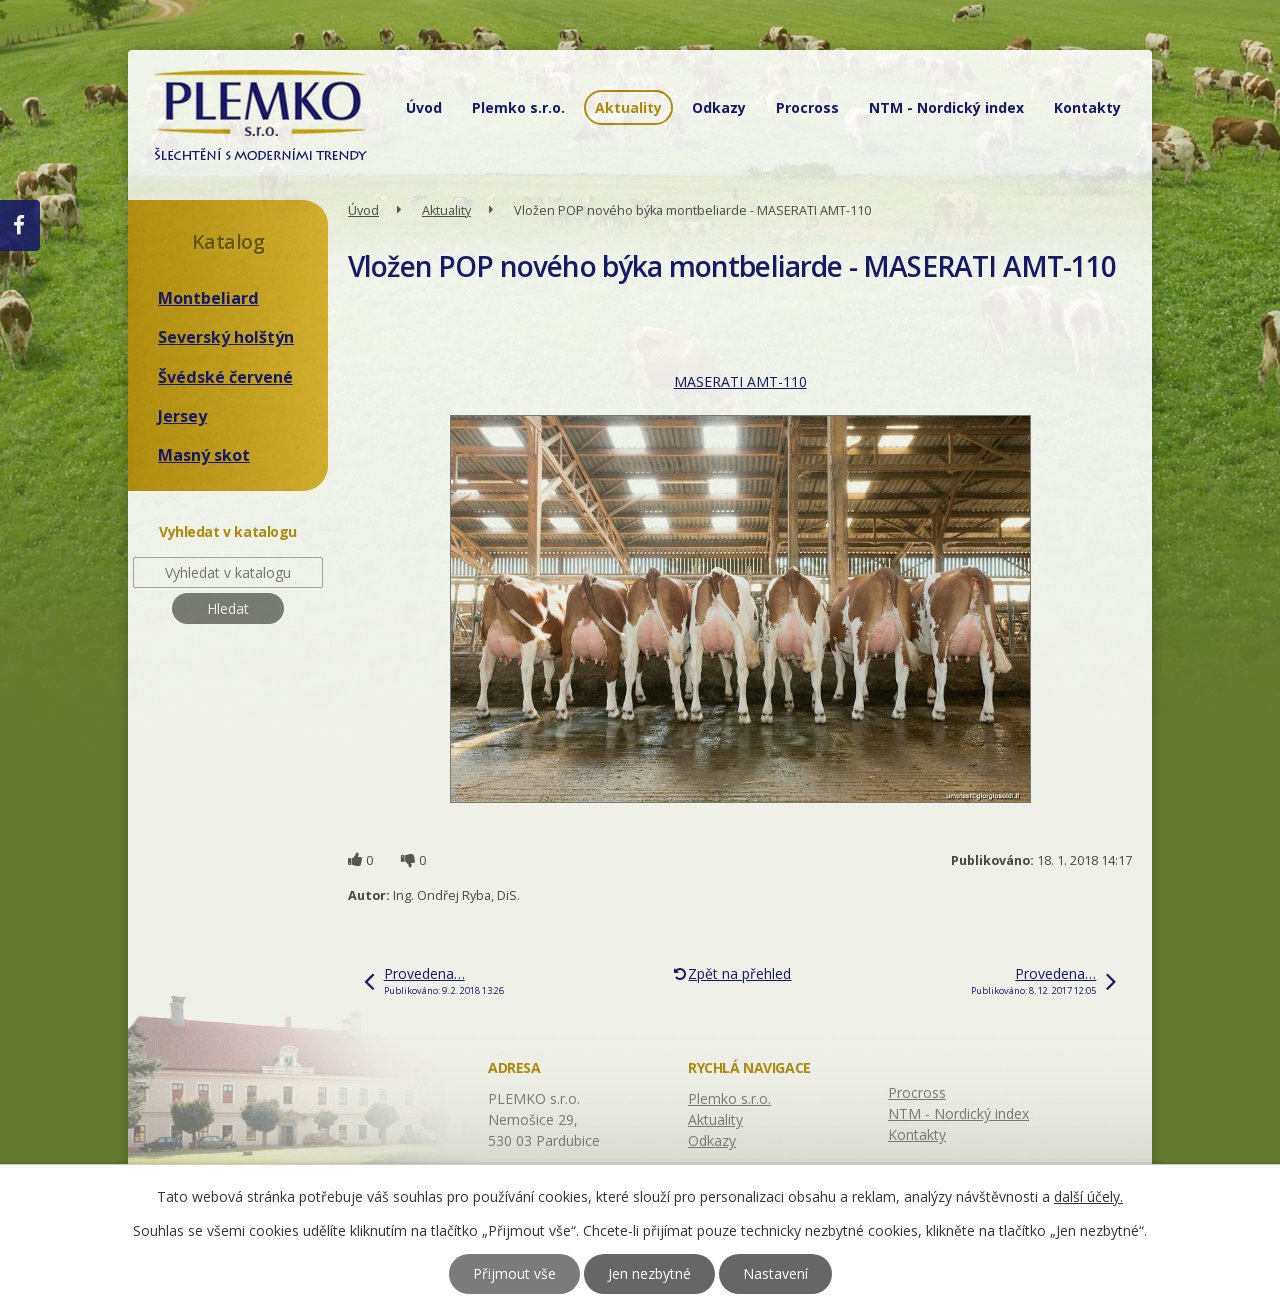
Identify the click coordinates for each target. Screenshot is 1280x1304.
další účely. (1088, 1196)
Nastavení (775, 1273)
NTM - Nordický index (946, 107)
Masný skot (204, 455)
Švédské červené (225, 377)
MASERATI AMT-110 (740, 381)
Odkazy (719, 107)
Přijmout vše (514, 1273)
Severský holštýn (226, 337)
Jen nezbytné (649, 1273)
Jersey (182, 416)
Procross (807, 107)
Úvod (424, 107)
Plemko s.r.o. (518, 107)
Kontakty (1087, 107)
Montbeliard (208, 298)
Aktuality (628, 107)
